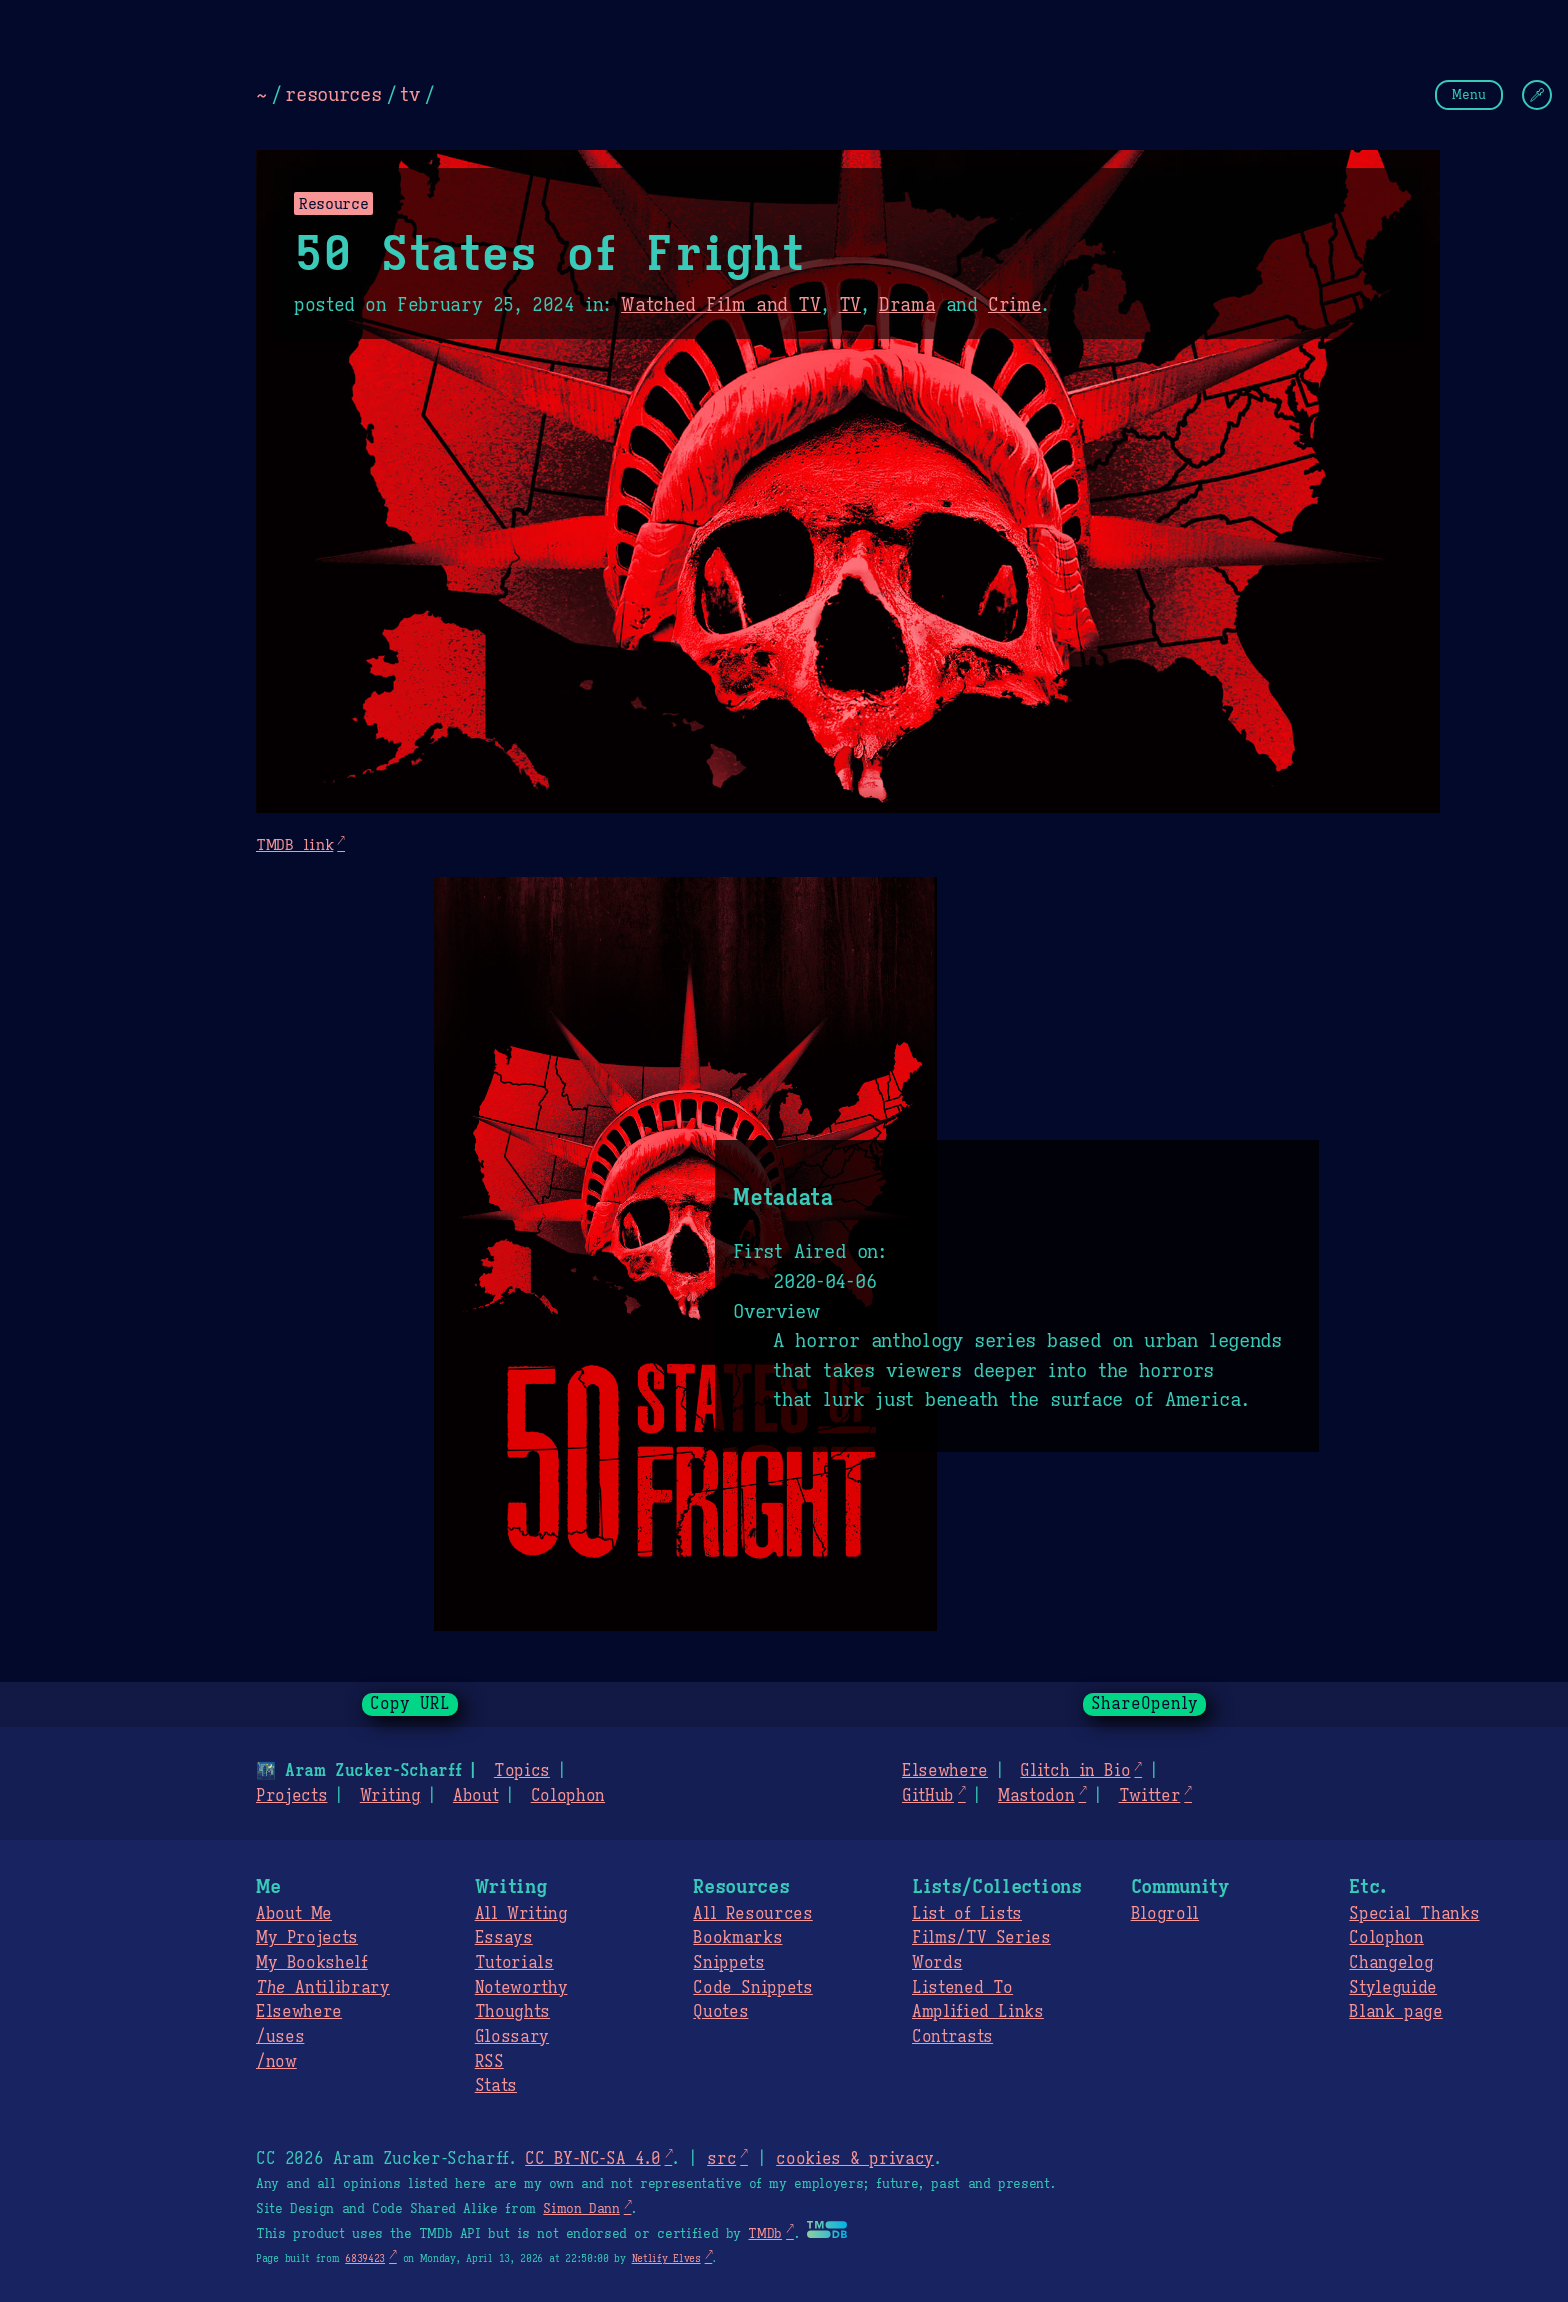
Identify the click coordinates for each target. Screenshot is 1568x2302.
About (475, 1796)
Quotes (720, 2012)
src (721, 2159)
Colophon (568, 1796)
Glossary (512, 2037)
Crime (1014, 305)
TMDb (765, 2234)
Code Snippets (752, 1988)
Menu (1469, 94)
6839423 (365, 2258)
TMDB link (294, 844)
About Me (294, 1914)
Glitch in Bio (1075, 1771)
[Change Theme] (1537, 95)
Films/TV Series (981, 1938)
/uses (280, 2037)
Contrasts (952, 2037)
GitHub (928, 1796)
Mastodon (1036, 1796)
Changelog (1391, 1963)
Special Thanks (1414, 1914)
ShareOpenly (1144, 1704)
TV (850, 305)
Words (937, 1963)
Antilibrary (323, 1988)
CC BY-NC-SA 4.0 (592, 2159)
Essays (504, 1938)
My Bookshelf (312, 1963)
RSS (489, 2062)
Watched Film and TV (721, 305)
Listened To (962, 1988)
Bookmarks (737, 1938)
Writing (390, 1796)
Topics (522, 1771)
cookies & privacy (855, 2159)
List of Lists (967, 1914)
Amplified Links (978, 2012)
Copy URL (410, 1704)
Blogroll (1165, 1914)
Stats (496, 2086)
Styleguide (1393, 1988)
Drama (907, 305)
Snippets (728, 1963)
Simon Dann (581, 2209)
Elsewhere (945, 1771)
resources (333, 94)
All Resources (752, 1914)
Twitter (1150, 1796)
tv (409, 94)
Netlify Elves (666, 2258)
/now (276, 2062)
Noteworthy (521, 1988)
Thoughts (512, 2012)
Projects (291, 1796)
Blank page (1395, 2012)
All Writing (521, 1914)
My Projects (307, 1938)
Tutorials (514, 1963)
